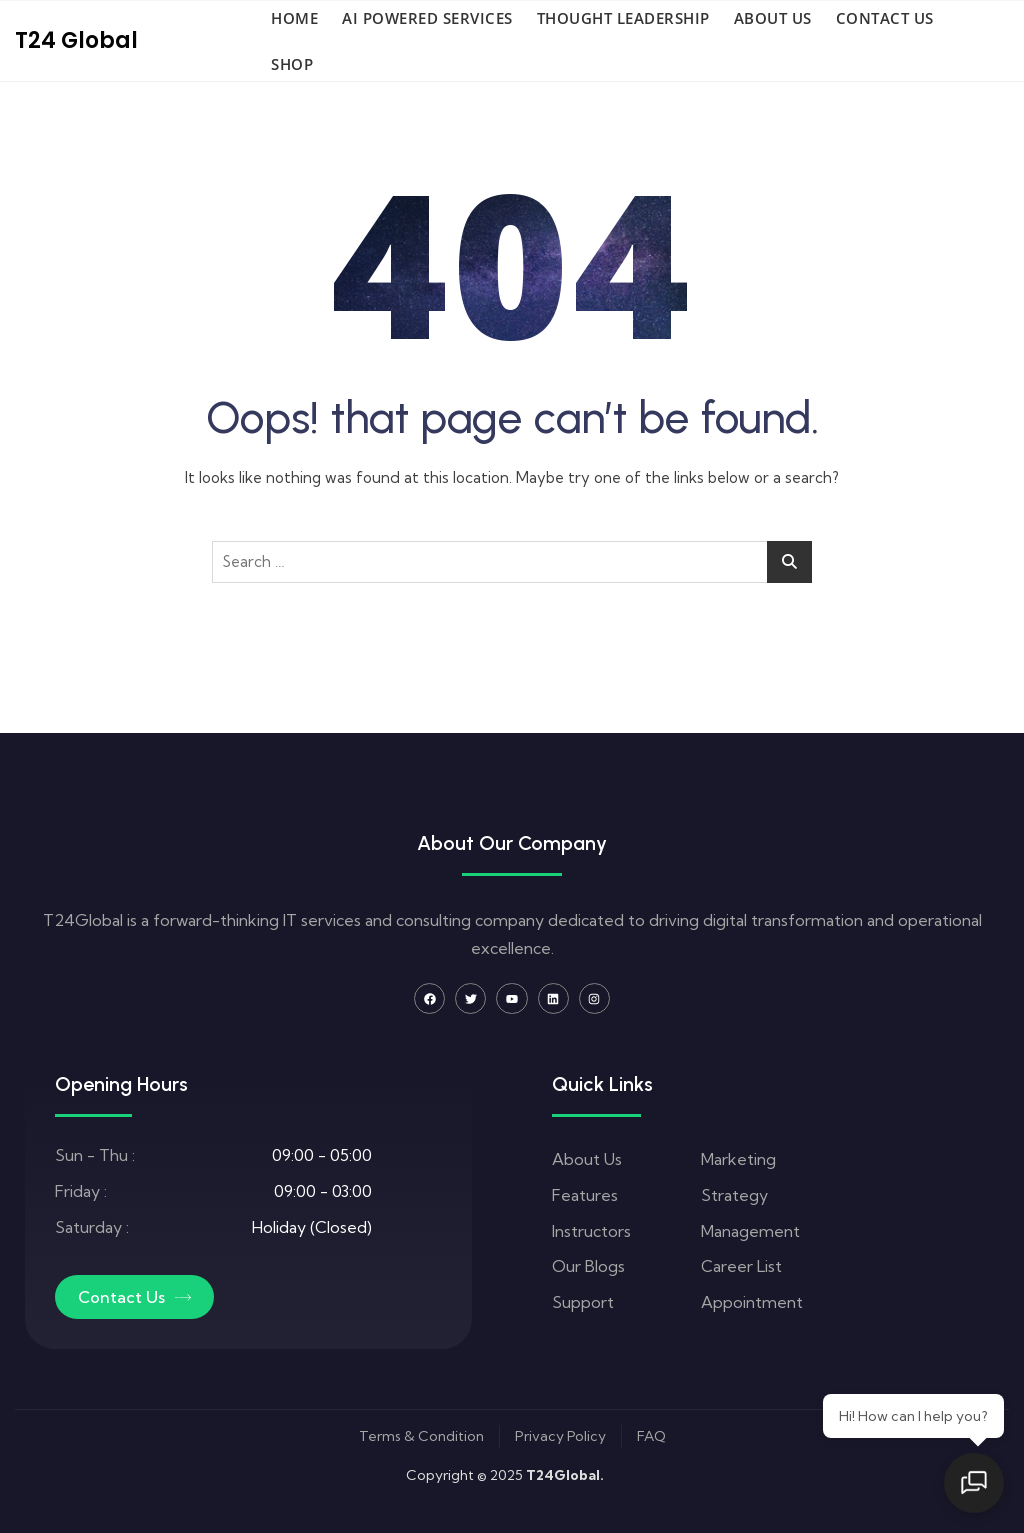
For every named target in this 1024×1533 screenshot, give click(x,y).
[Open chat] (974, 1483)
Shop (292, 64)
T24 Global (76, 40)
